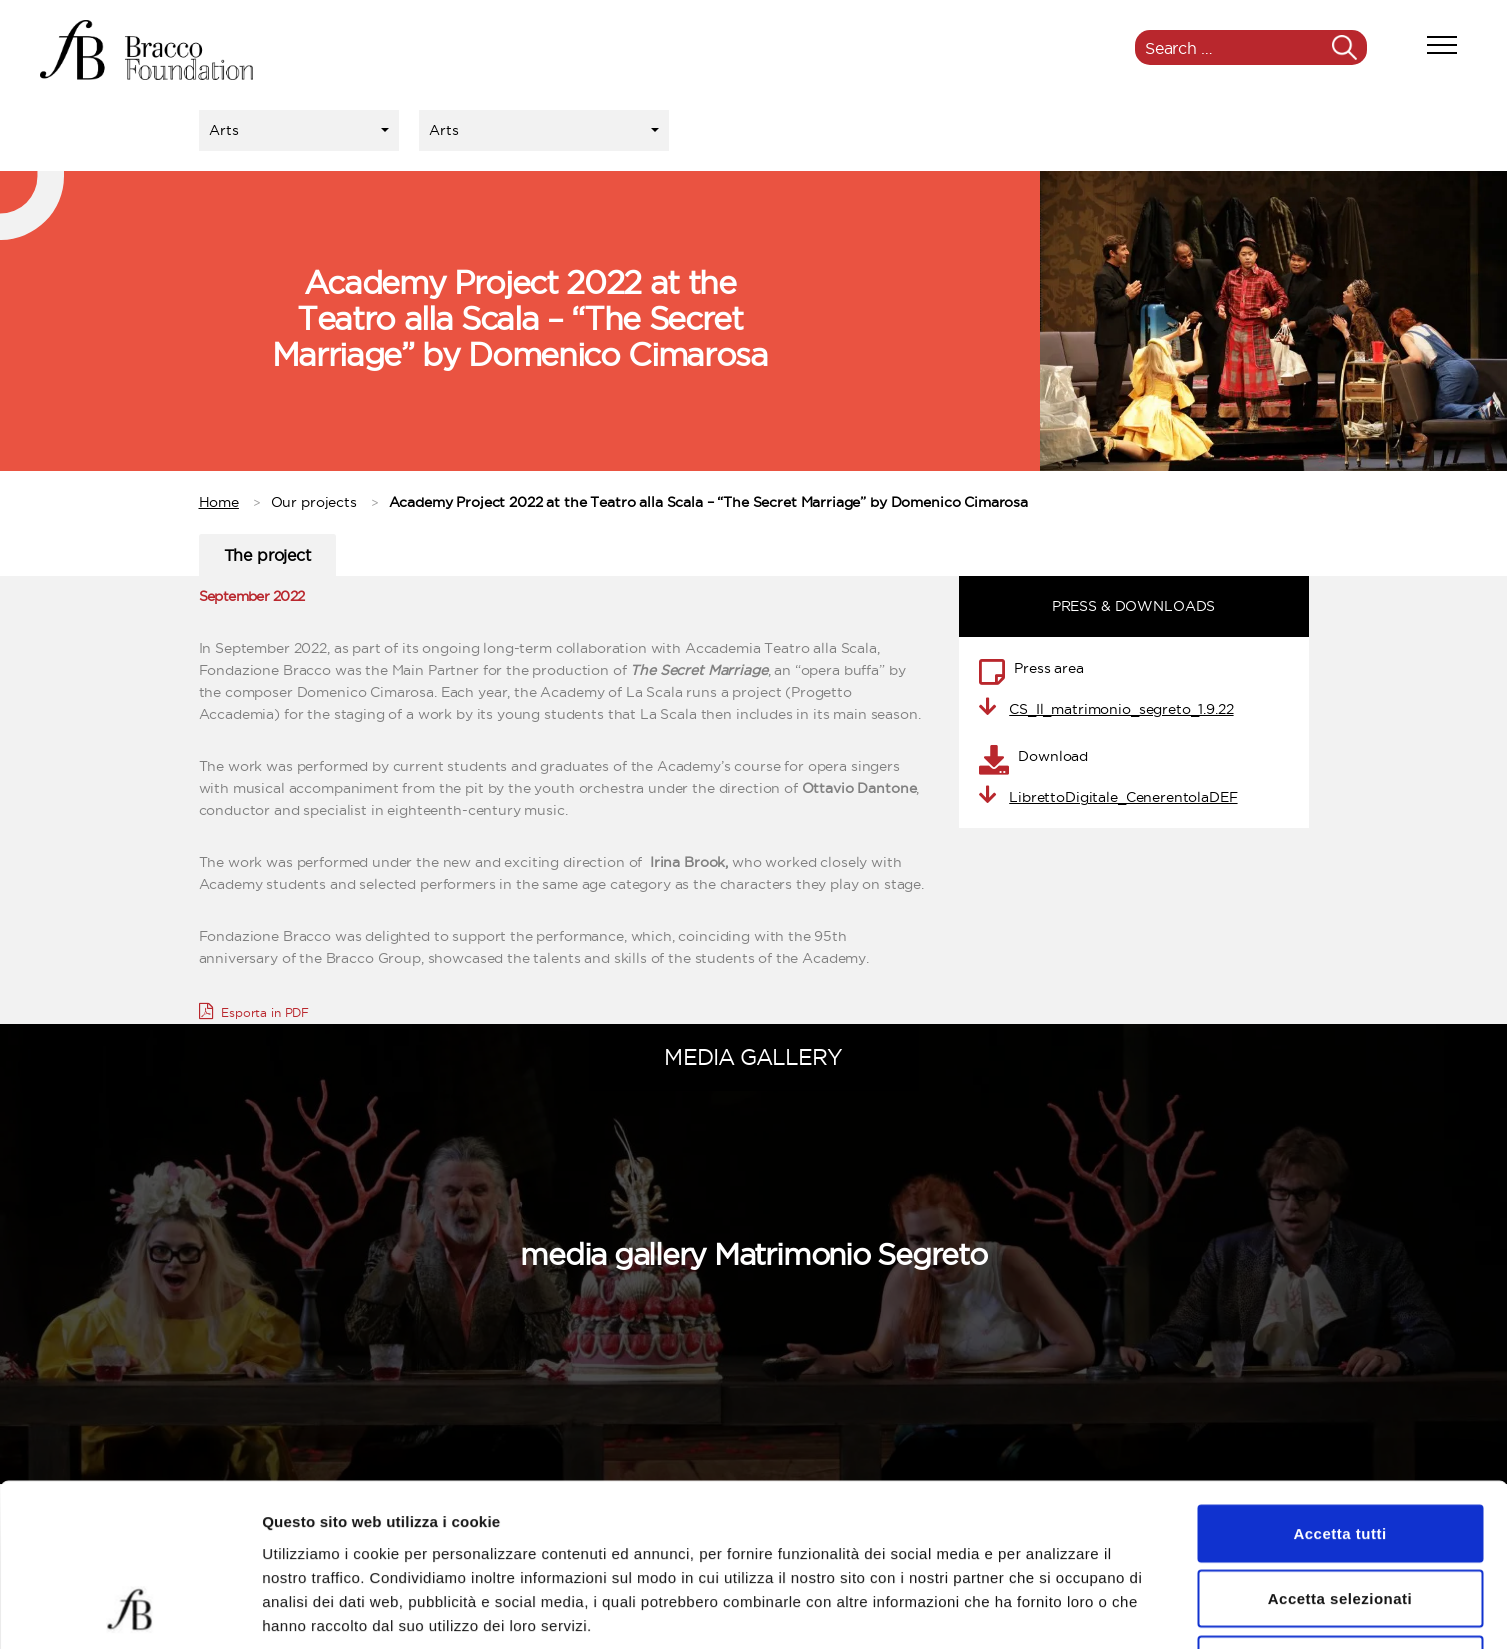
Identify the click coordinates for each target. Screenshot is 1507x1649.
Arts (224, 130)
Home (219, 502)
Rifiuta (1340, 1517)
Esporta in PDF (254, 1011)
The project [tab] (267, 555)
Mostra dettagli (1052, 1609)
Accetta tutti (1339, 1386)
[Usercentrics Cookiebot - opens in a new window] (129, 1610)
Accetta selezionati (1340, 1452)
